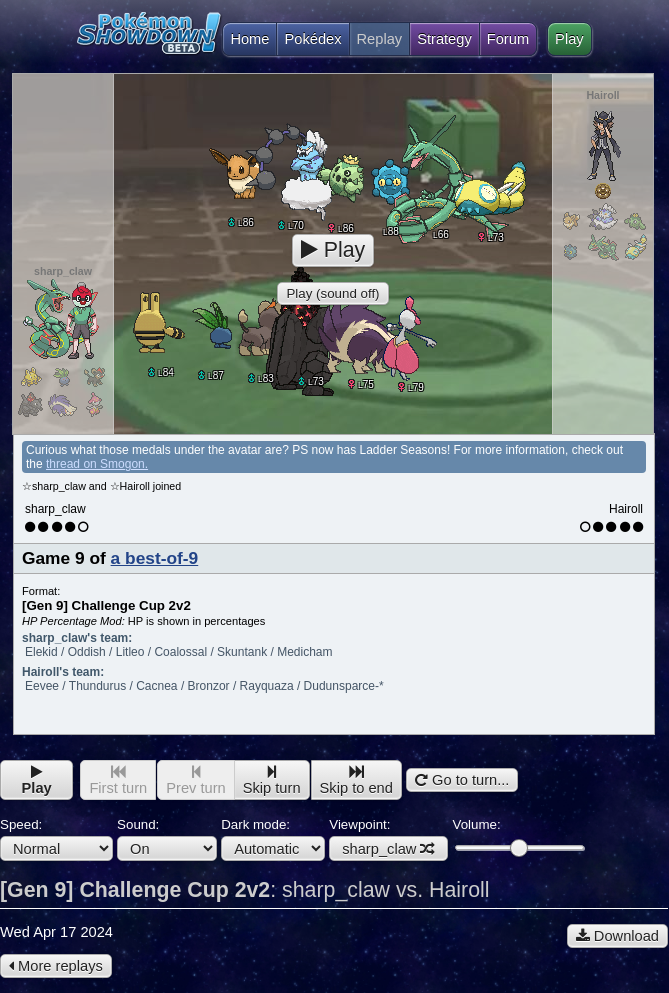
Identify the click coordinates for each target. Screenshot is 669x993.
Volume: (518, 836)
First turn (118, 780)
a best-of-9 (155, 558)
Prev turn (195, 780)
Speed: (56, 839)
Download (617, 936)
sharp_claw (388, 849)
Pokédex (312, 39)
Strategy (444, 39)
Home (245, 39)
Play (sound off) (332, 293)
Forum (508, 39)
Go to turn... (462, 780)
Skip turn (272, 780)
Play (569, 39)
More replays (56, 966)
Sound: (167, 839)
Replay (380, 39)
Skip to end (356, 780)
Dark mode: (273, 839)
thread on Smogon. (97, 464)
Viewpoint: (388, 839)
